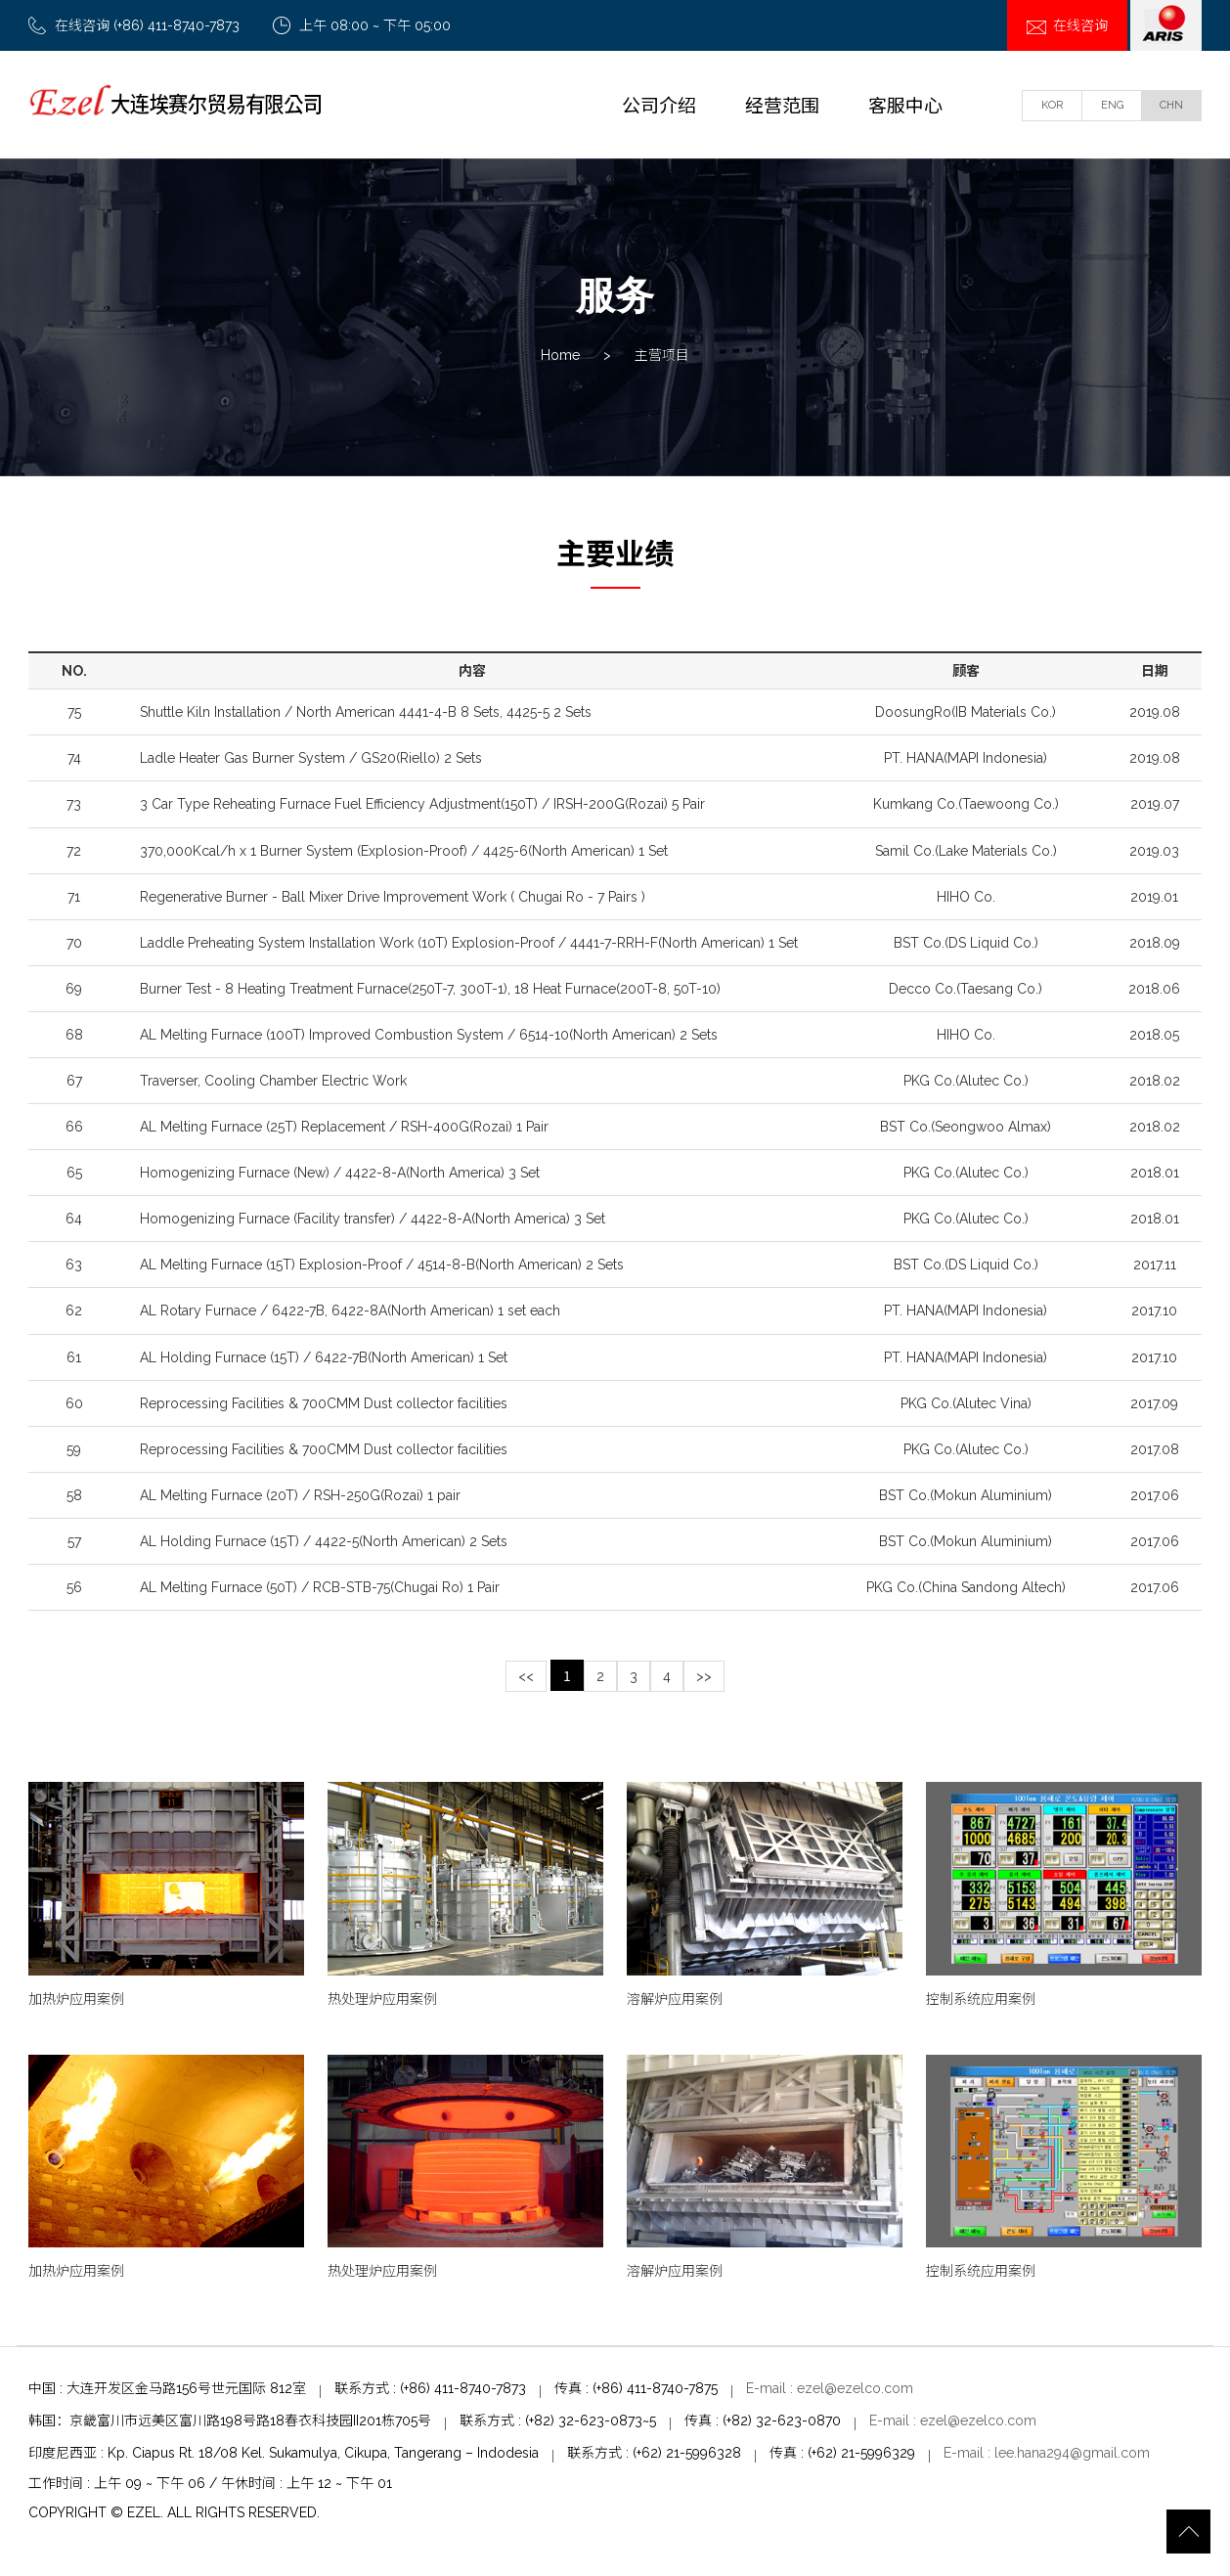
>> (704, 1681)
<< (526, 1681)
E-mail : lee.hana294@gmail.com (1047, 2457)
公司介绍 (659, 104)
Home (560, 357)
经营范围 (782, 104)
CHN (1171, 105)
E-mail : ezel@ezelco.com (829, 2393)
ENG (1112, 105)
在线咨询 (1067, 25)
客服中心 (905, 104)
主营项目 (662, 357)
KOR (1052, 105)
